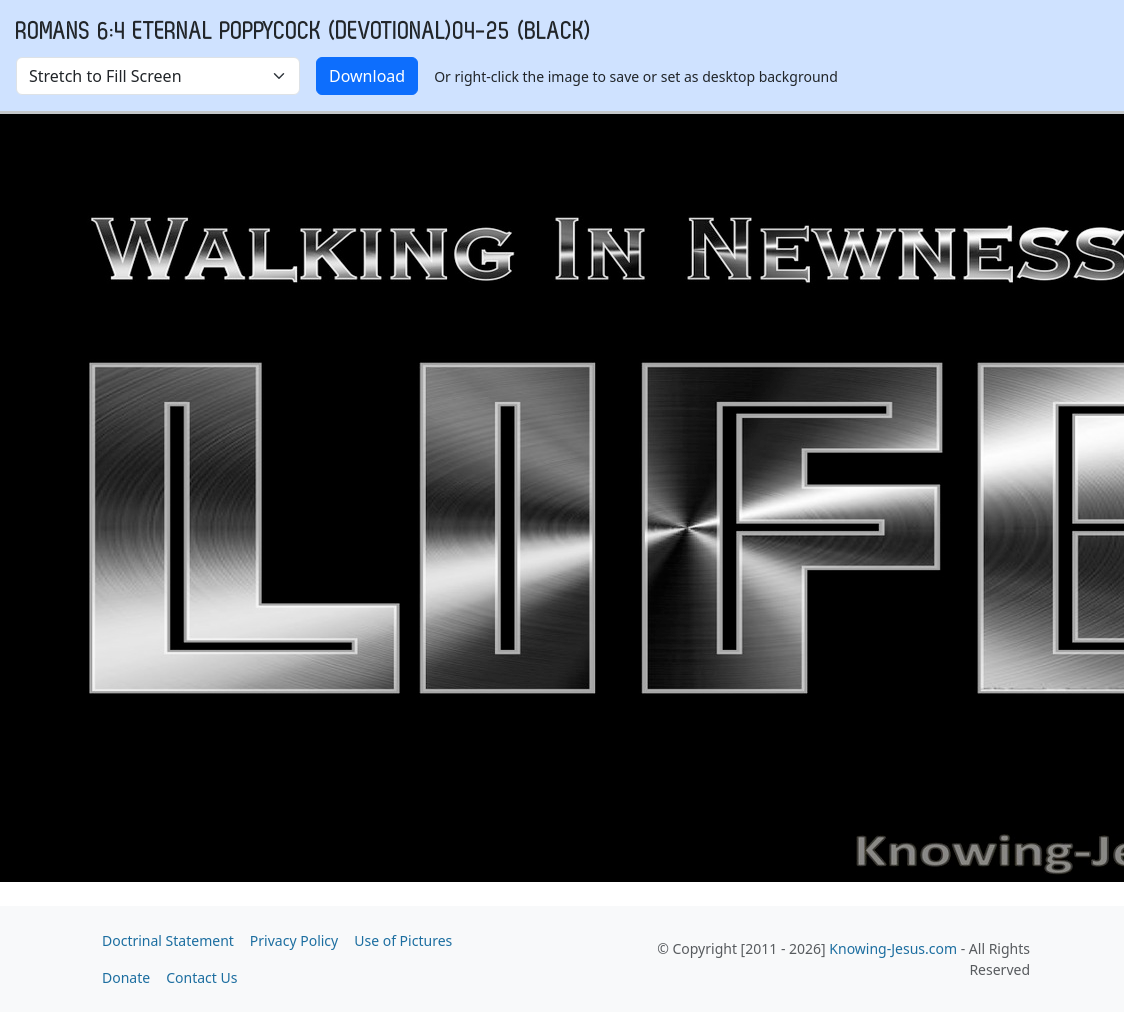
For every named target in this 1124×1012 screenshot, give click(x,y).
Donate (126, 977)
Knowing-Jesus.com (893, 948)
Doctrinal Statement (168, 940)
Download (367, 76)
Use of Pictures (403, 940)
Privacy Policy (294, 940)
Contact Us (201, 977)
